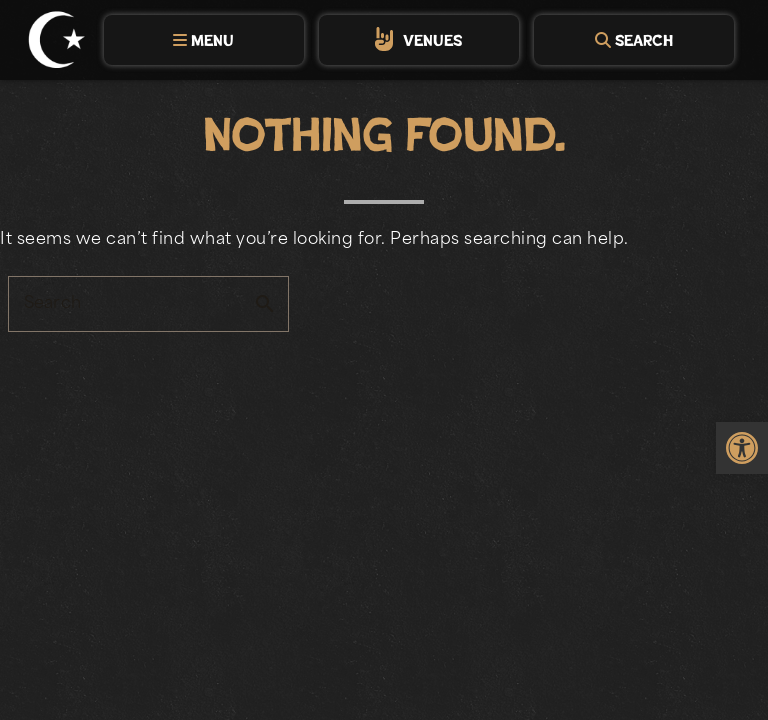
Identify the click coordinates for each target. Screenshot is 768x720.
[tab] (204, 40)
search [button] (265, 304)
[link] (742, 450)
